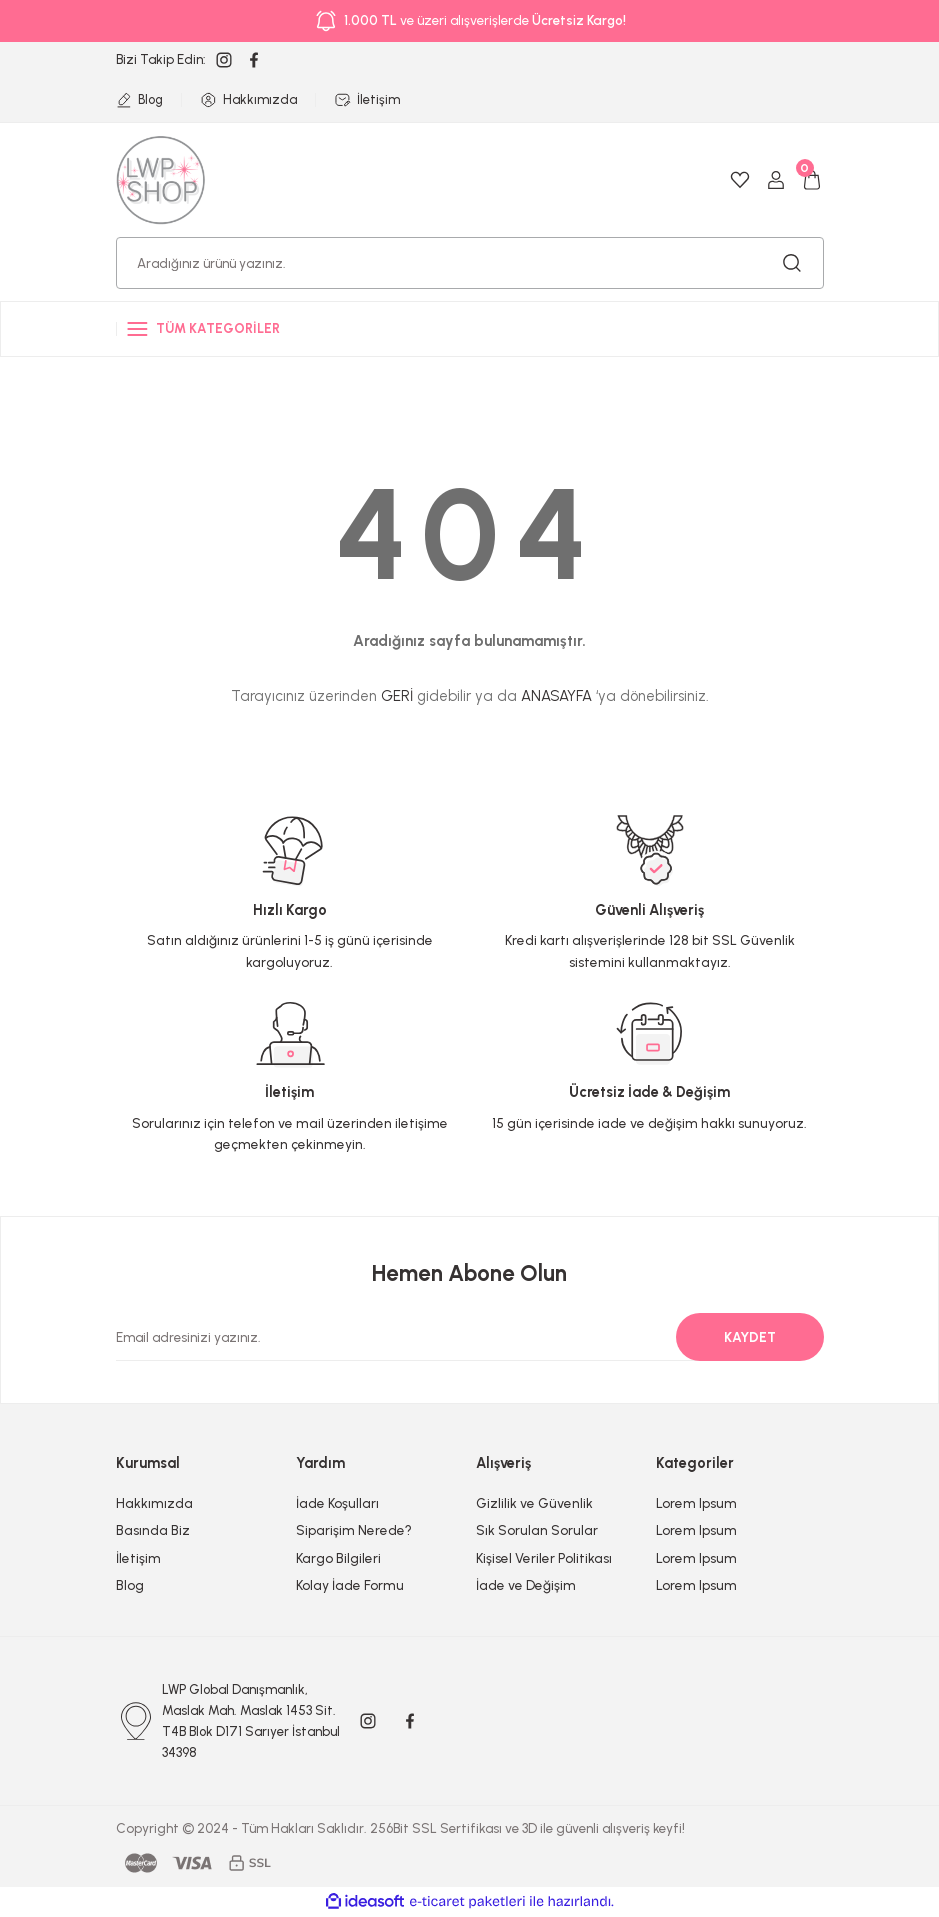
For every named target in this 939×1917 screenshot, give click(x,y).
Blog (130, 1585)
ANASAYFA (556, 696)
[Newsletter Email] (458, 1337)
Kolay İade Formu (350, 1585)
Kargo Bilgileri (338, 1558)
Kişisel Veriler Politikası (544, 1558)
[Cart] (812, 180)
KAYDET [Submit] (750, 1337)
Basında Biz (153, 1530)
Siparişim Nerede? (354, 1530)
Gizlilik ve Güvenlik (534, 1503)
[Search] (470, 263)
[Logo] (161, 179)
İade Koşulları (337, 1503)
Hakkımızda (154, 1503)
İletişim (138, 1558)
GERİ (397, 696)
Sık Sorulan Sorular (537, 1530)
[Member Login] (776, 180)
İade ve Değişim (526, 1585)
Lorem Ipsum (696, 1503)
